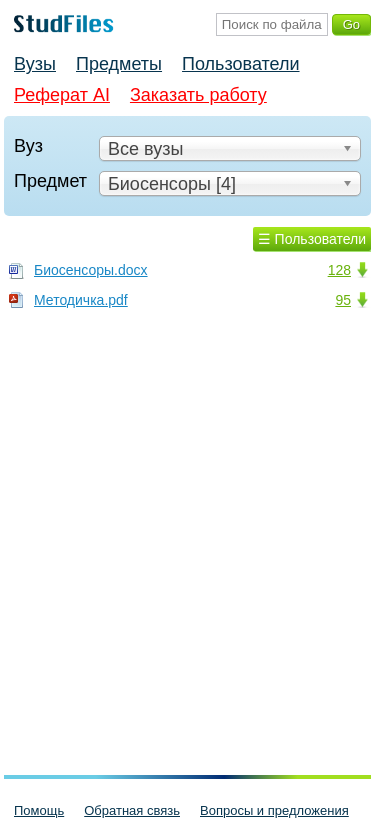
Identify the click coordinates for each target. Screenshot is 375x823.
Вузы (35, 64)
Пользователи (240, 64)
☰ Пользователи (312, 239)
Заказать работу (198, 95)
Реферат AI (62, 95)
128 (339, 270)
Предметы (119, 64)
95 (343, 300)
